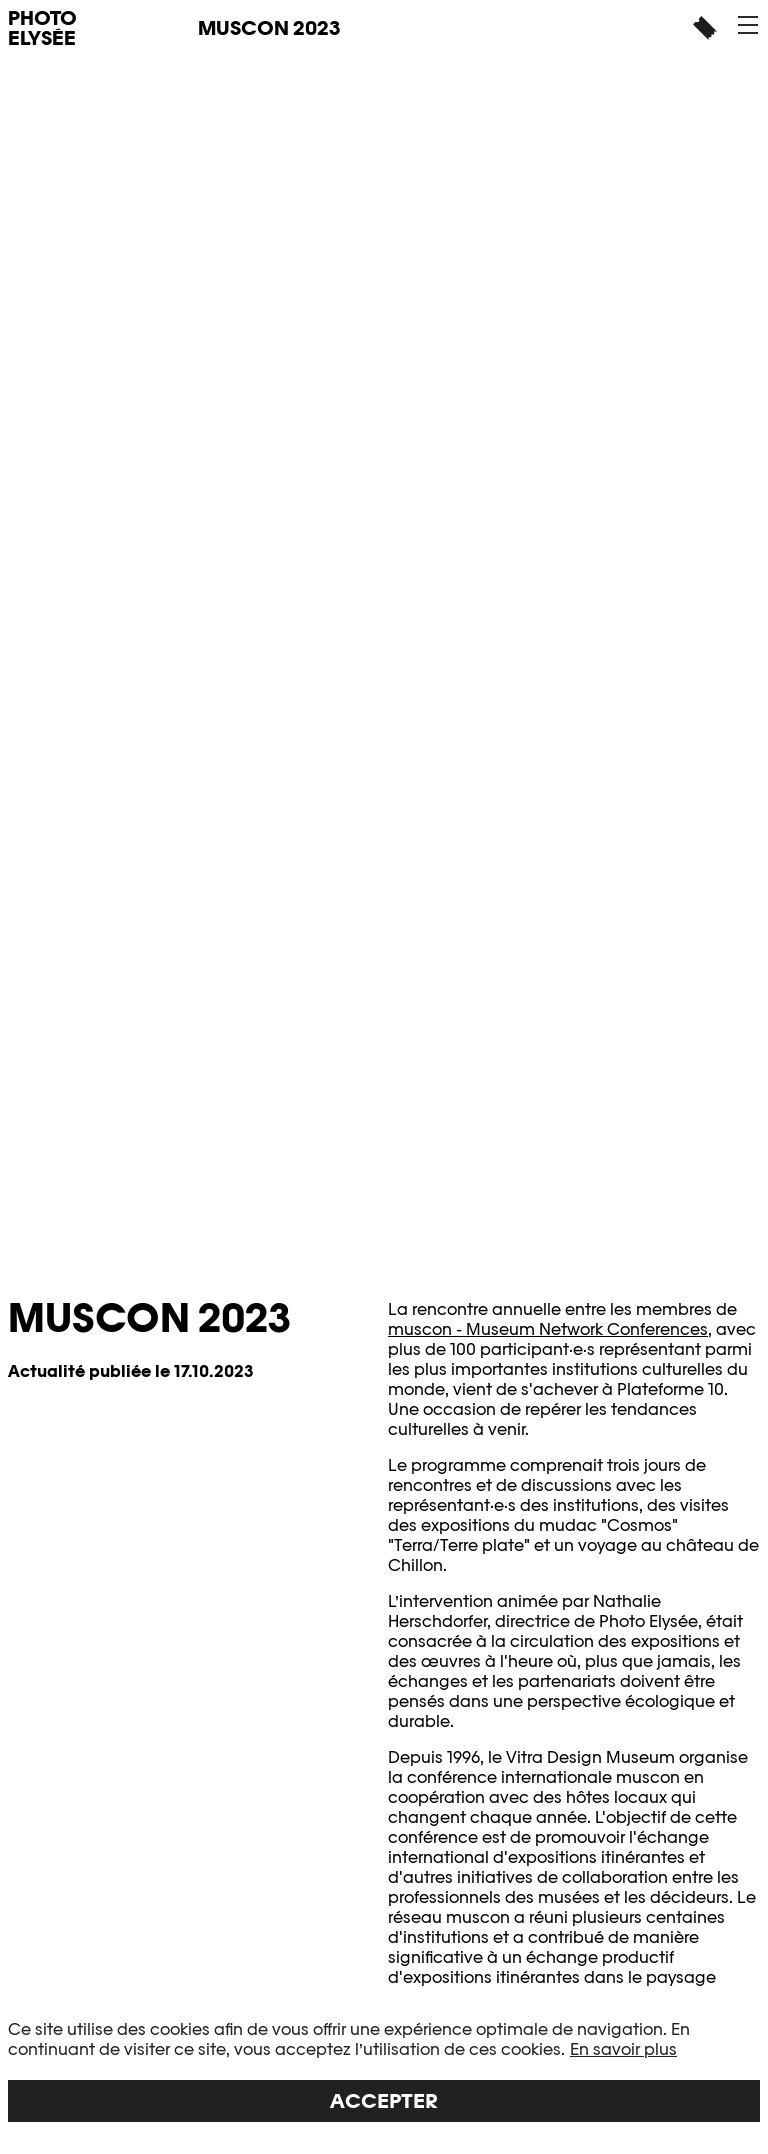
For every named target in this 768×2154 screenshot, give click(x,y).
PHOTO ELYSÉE (42, 28)
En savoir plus (623, 2049)
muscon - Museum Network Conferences (548, 1329)
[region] (384, 2071)
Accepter (384, 2101)
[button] (748, 25)
